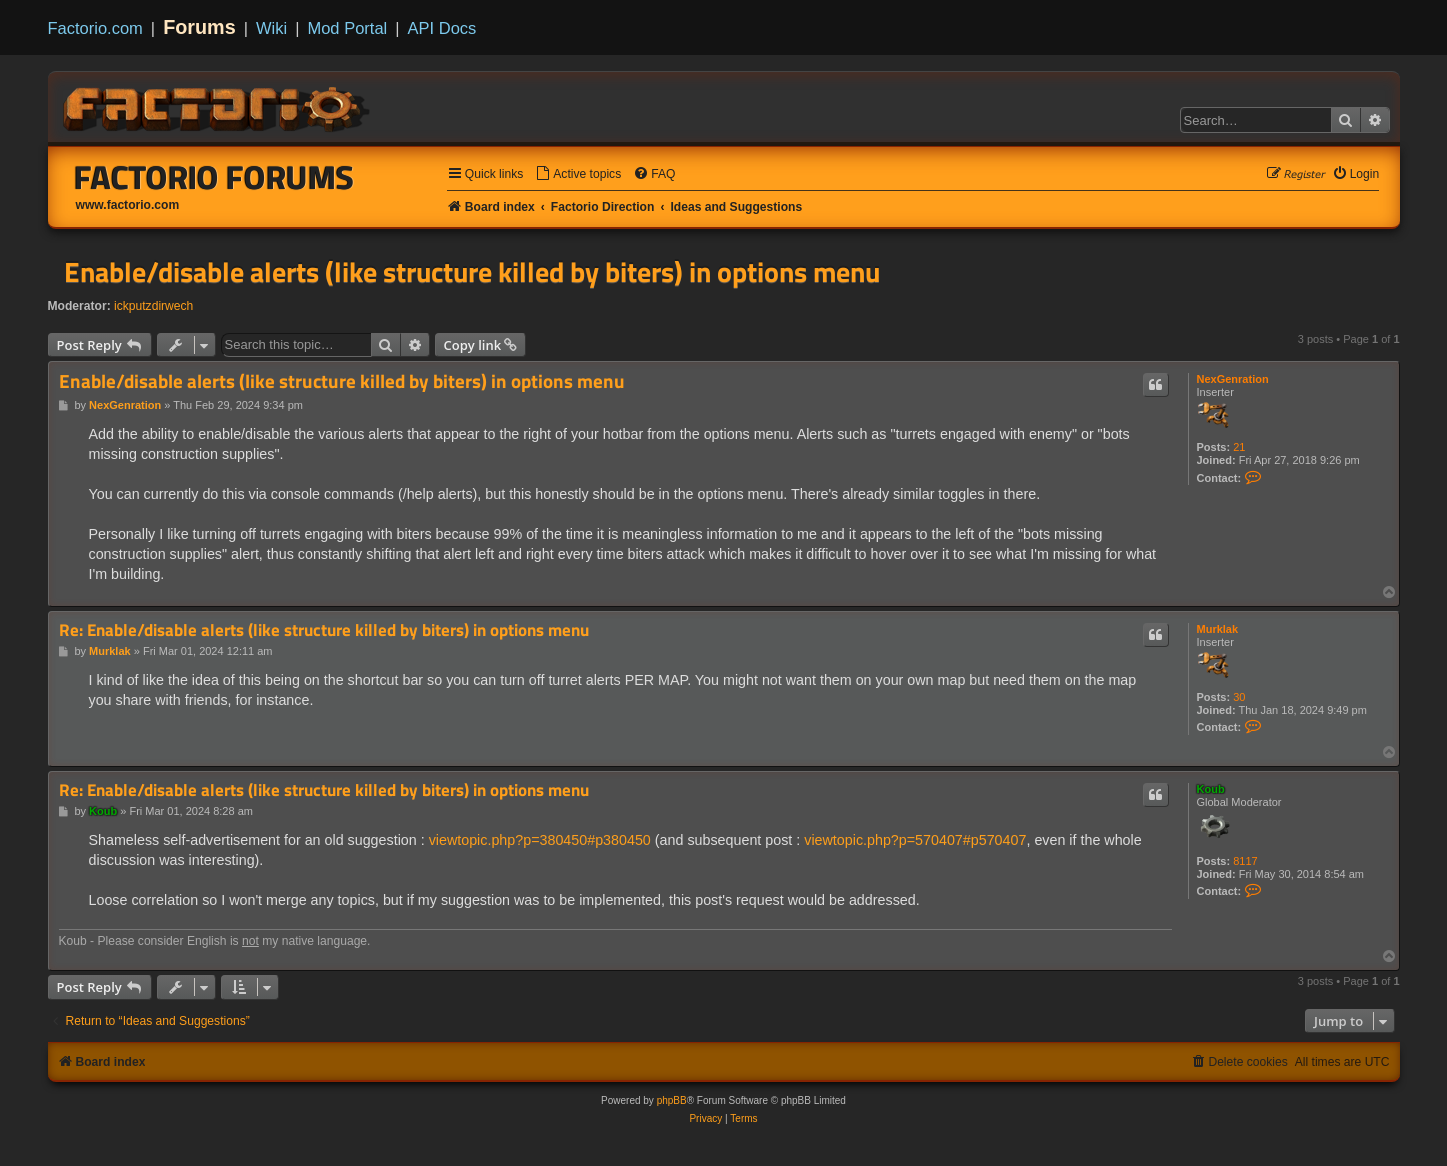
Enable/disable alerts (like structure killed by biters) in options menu (472, 272)
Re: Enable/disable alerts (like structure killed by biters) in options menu (324, 630)
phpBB (672, 1100)
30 (1239, 697)
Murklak (1218, 629)
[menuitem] (578, 174)
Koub (1211, 789)
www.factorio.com (128, 205)
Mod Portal (347, 28)
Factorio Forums (214, 177)
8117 (1245, 861)
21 (1239, 447)
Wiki (271, 28)
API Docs (442, 28)
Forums (199, 27)
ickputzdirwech (153, 306)
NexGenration (1233, 379)
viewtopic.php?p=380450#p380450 (540, 840)
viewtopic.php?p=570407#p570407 (915, 840)
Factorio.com (95, 28)
